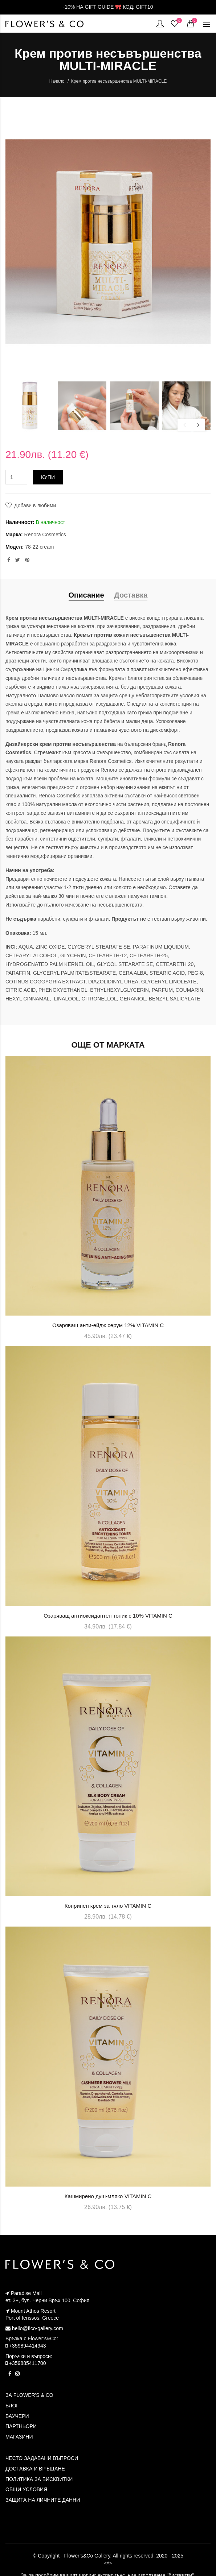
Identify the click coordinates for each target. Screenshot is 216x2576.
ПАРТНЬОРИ (21, 2426)
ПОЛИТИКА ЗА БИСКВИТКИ (39, 2479)
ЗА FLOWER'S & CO (29, 2395)
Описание (86, 595)
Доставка (130, 595)
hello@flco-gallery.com (34, 2328)
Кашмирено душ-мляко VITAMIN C (108, 2196)
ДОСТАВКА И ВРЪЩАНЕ (35, 2469)
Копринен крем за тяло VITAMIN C (108, 1906)
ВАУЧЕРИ (17, 2416)
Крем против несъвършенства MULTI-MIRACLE (119, 81)
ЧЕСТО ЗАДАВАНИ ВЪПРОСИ (41, 2458)
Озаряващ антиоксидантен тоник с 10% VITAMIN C (108, 1616)
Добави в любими (35, 505)
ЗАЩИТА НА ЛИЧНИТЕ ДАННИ (42, 2500)
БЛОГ (12, 2405)
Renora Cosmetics (45, 534)
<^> (108, 2563)
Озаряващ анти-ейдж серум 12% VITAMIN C (108, 1325)
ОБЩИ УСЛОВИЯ (26, 2489)
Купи (48, 477)
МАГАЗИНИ (19, 2437)
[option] (30, 405)
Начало (57, 81)
